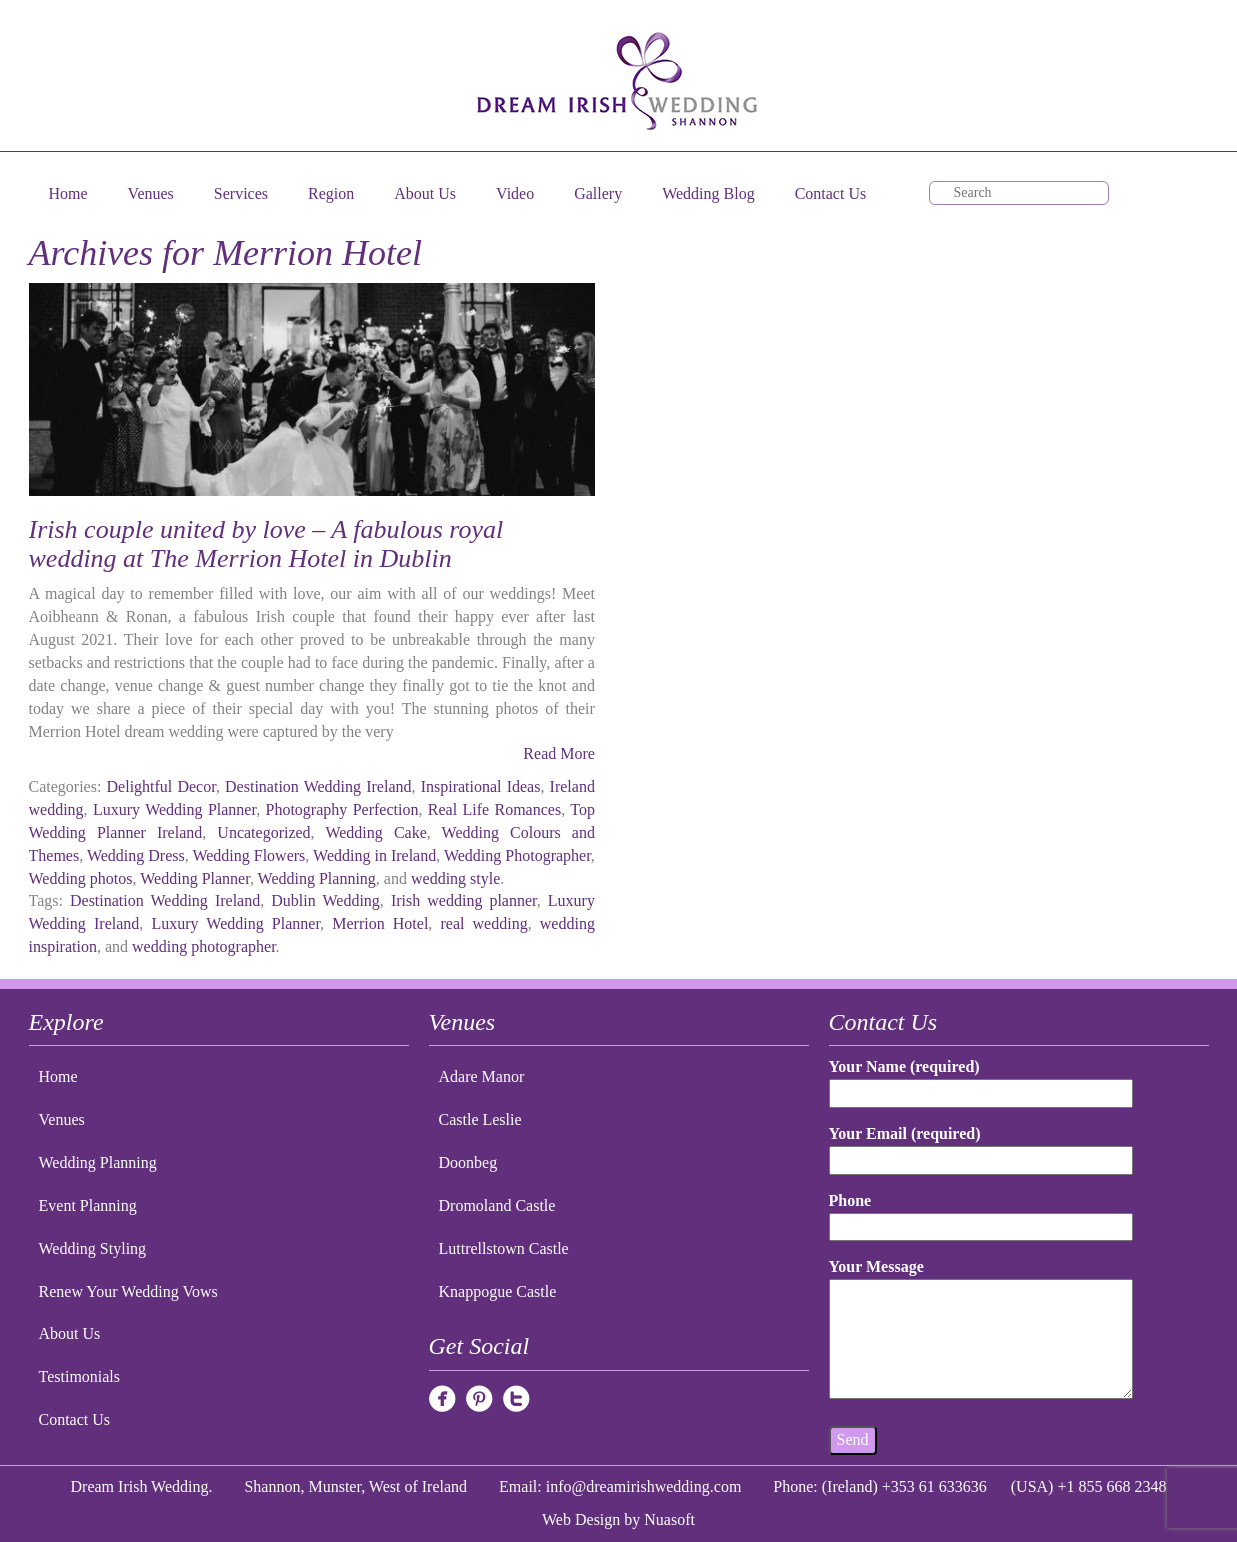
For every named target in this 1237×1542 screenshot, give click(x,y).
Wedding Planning (317, 878)
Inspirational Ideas (481, 786)
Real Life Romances (494, 809)
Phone (981, 1213)
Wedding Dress (136, 855)
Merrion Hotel (380, 923)
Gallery (598, 193)
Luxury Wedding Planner (174, 809)
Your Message (981, 1330)
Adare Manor (482, 1076)
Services (241, 193)
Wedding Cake (375, 832)
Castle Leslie (480, 1119)
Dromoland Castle (497, 1205)
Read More (559, 753)
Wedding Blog (708, 193)
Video (515, 193)
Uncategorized (263, 832)
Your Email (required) (981, 1146)
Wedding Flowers (248, 855)
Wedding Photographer (517, 855)
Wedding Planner (195, 878)
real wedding (483, 923)
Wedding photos (81, 878)
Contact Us (831, 193)
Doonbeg (468, 1162)
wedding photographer (204, 946)
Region (331, 193)
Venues (151, 193)
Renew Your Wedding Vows (128, 1291)
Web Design (581, 1519)
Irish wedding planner (464, 900)
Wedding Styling (93, 1248)
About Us (425, 193)
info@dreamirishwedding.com (644, 1486)
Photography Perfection (342, 809)
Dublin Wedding (325, 900)
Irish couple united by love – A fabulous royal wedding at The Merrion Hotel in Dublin (266, 544)
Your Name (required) (981, 1079)
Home (68, 193)
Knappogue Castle (498, 1291)
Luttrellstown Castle (504, 1248)
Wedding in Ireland (374, 855)
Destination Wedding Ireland (318, 786)
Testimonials (80, 1376)
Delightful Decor (161, 786)
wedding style (455, 878)
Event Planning (88, 1205)
